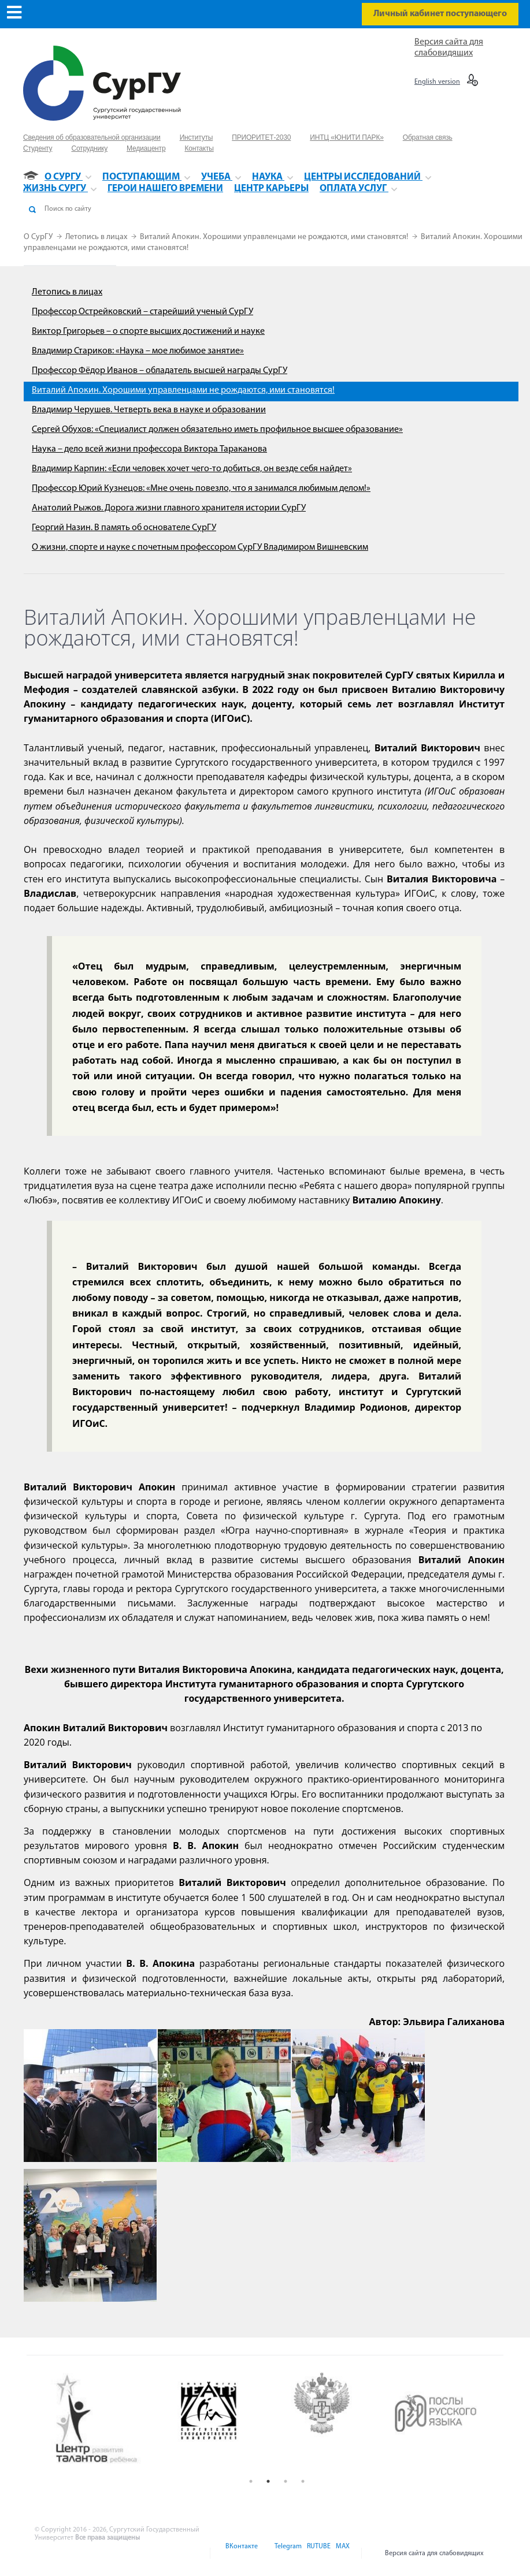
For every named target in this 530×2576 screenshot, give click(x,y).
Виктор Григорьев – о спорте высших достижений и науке (148, 331)
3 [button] (285, 2481)
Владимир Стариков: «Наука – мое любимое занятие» (138, 351)
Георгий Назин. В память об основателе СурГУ (124, 527)
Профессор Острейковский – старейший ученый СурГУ (142, 311)
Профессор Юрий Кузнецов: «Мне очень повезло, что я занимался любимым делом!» (201, 488)
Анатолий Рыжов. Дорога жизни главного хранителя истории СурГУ (169, 508)
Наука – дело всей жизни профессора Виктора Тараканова (149, 449)
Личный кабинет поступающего (440, 13)
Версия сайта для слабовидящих (434, 2553)
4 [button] (303, 2481)
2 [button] (268, 2481)
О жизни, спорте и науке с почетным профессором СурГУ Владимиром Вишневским (200, 547)
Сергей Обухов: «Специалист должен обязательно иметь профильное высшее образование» (217, 429)
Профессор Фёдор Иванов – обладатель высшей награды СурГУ (159, 370)
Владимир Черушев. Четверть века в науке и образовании (149, 410)
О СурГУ (39, 237)
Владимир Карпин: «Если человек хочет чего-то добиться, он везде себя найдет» (192, 469)
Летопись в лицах (97, 237)
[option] (107, 2420)
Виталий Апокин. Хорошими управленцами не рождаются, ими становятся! (275, 237)
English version (437, 82)
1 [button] (251, 2481)
